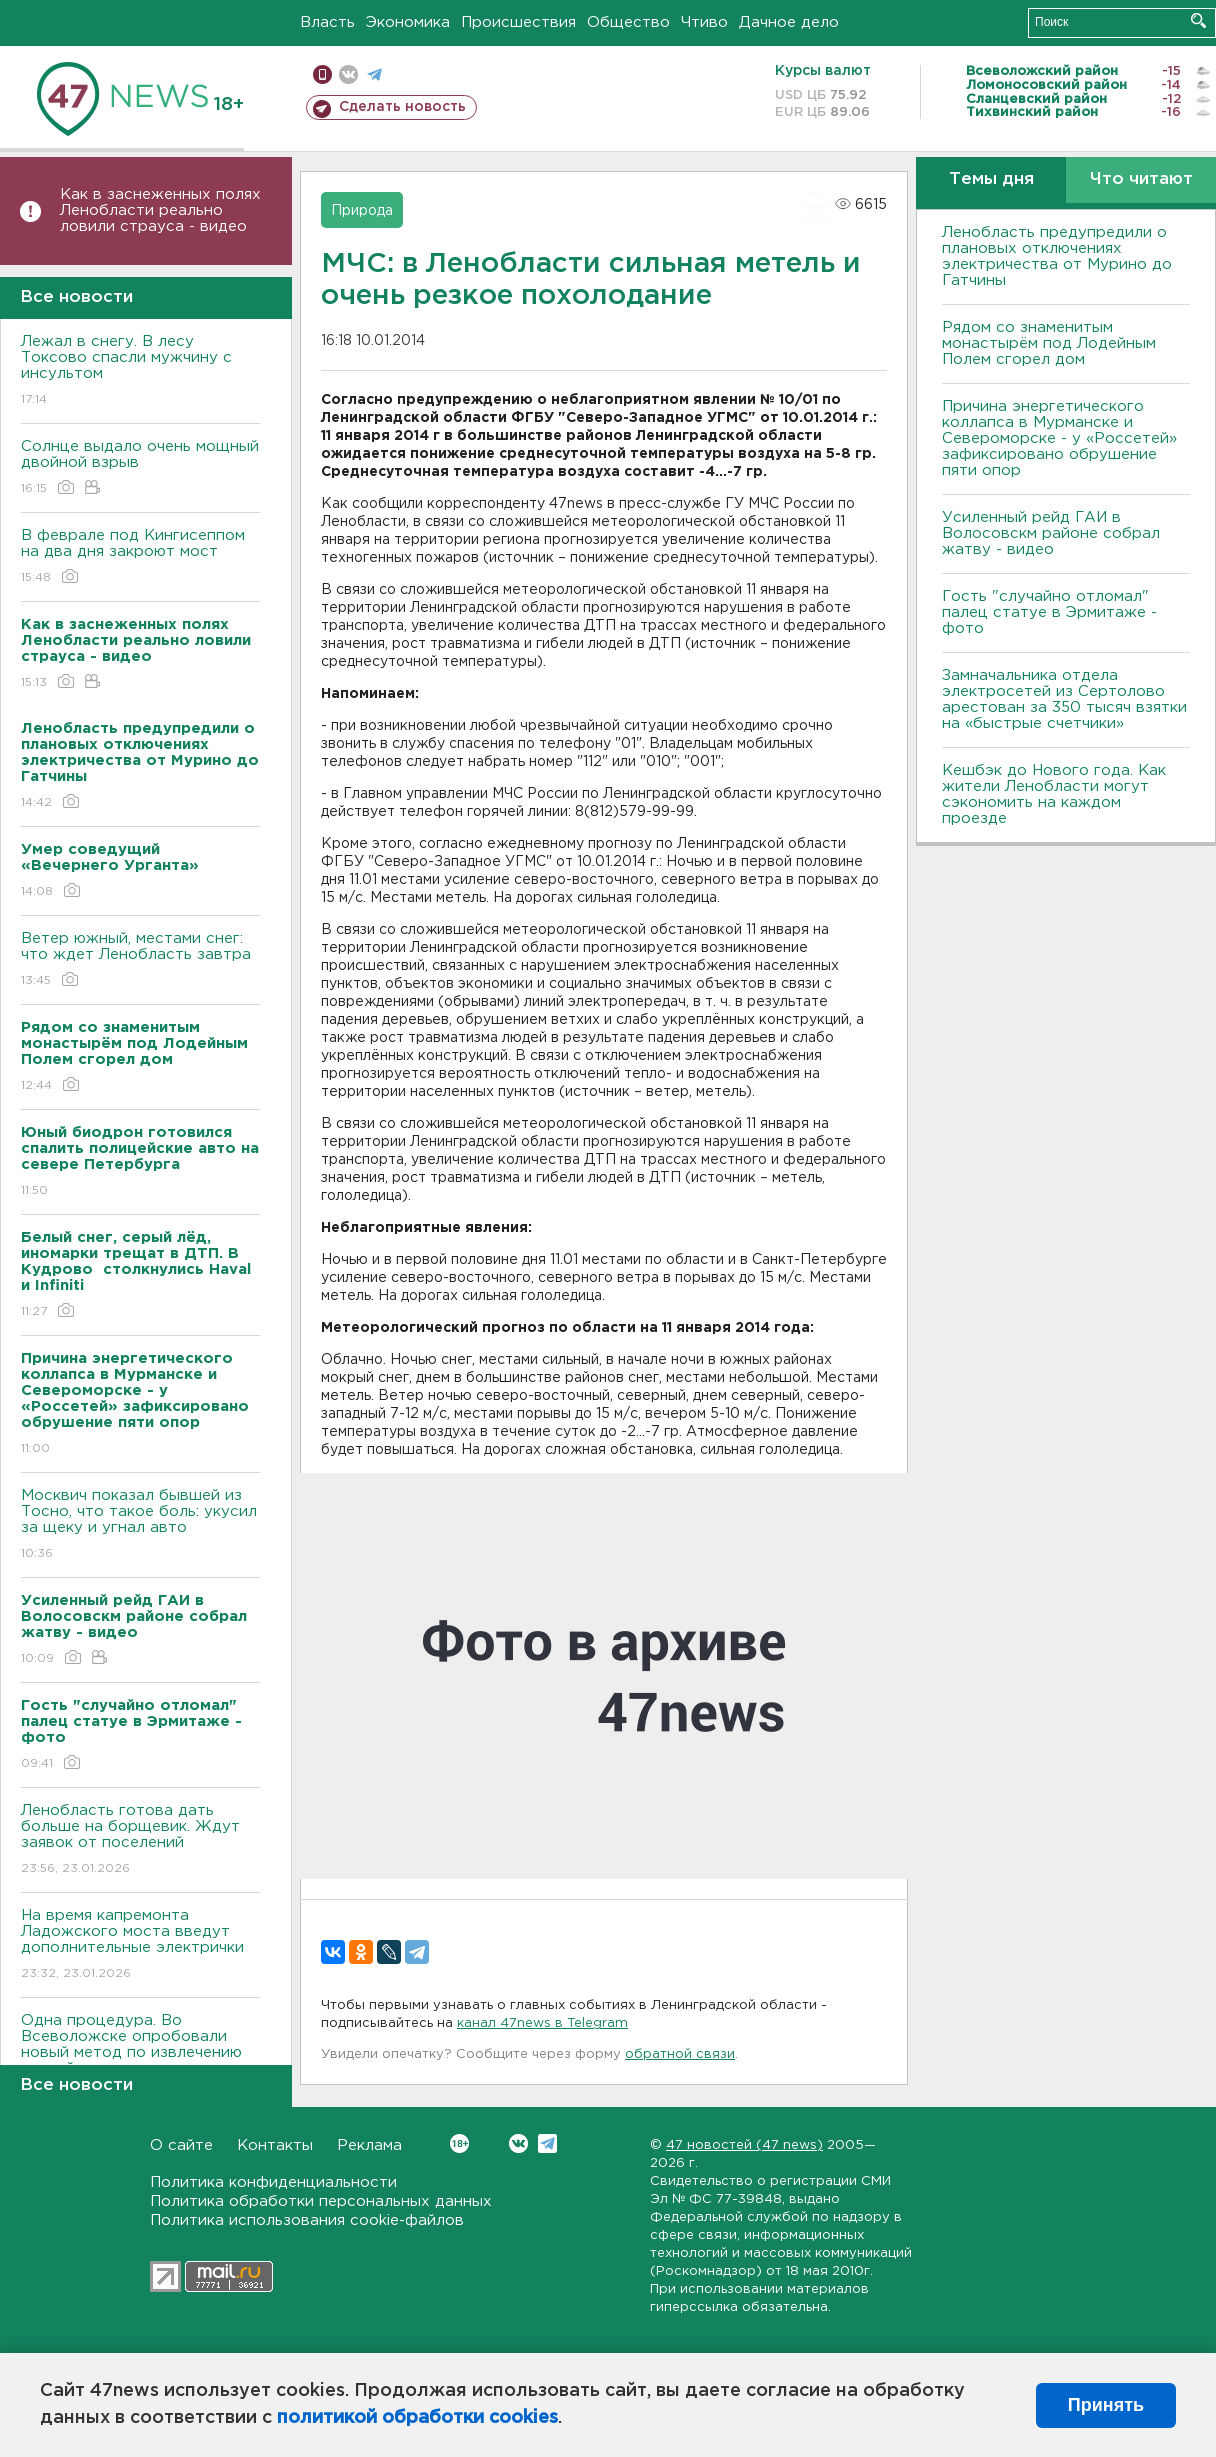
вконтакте (348, 74)
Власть (327, 22)
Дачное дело (789, 22)
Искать (1198, 20)
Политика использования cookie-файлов (307, 2220)
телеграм (374, 74)
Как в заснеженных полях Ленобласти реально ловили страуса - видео (160, 210)
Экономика (408, 22)
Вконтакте (459, 2143)
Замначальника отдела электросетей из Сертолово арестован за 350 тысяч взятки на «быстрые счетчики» (1064, 699)
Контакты (275, 2145)
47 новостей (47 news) (744, 2145)
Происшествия (518, 22)
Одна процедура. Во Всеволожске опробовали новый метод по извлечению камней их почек (140, 2058)
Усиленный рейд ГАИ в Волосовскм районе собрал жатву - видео (1051, 533)
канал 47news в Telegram (542, 2023)
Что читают (1141, 179)
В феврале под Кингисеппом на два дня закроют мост (140, 557)
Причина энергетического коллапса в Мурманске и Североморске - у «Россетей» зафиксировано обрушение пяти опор (1059, 438)
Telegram (547, 2143)
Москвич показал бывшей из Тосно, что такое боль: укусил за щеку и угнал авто (140, 1525)
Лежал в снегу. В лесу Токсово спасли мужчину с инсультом (140, 371)
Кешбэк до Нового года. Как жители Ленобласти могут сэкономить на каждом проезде (1054, 794)
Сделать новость (402, 107)
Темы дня (991, 179)
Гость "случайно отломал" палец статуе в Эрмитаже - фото (1049, 612)
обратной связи (680, 2054)
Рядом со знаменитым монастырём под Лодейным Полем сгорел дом (1049, 343)
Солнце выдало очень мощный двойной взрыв (140, 468)
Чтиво (704, 22)
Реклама (369, 2145)
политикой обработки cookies (417, 2418)
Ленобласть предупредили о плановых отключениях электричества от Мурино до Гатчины (1057, 256)
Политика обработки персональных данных (321, 2201)
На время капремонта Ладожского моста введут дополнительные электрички (140, 1945)
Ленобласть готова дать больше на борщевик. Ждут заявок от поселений (140, 1840)
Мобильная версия (322, 74)
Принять (1106, 2405)
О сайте (181, 2145)
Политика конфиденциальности (273, 2182)
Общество (628, 22)
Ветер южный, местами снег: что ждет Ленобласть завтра (140, 960)
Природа (362, 211)
